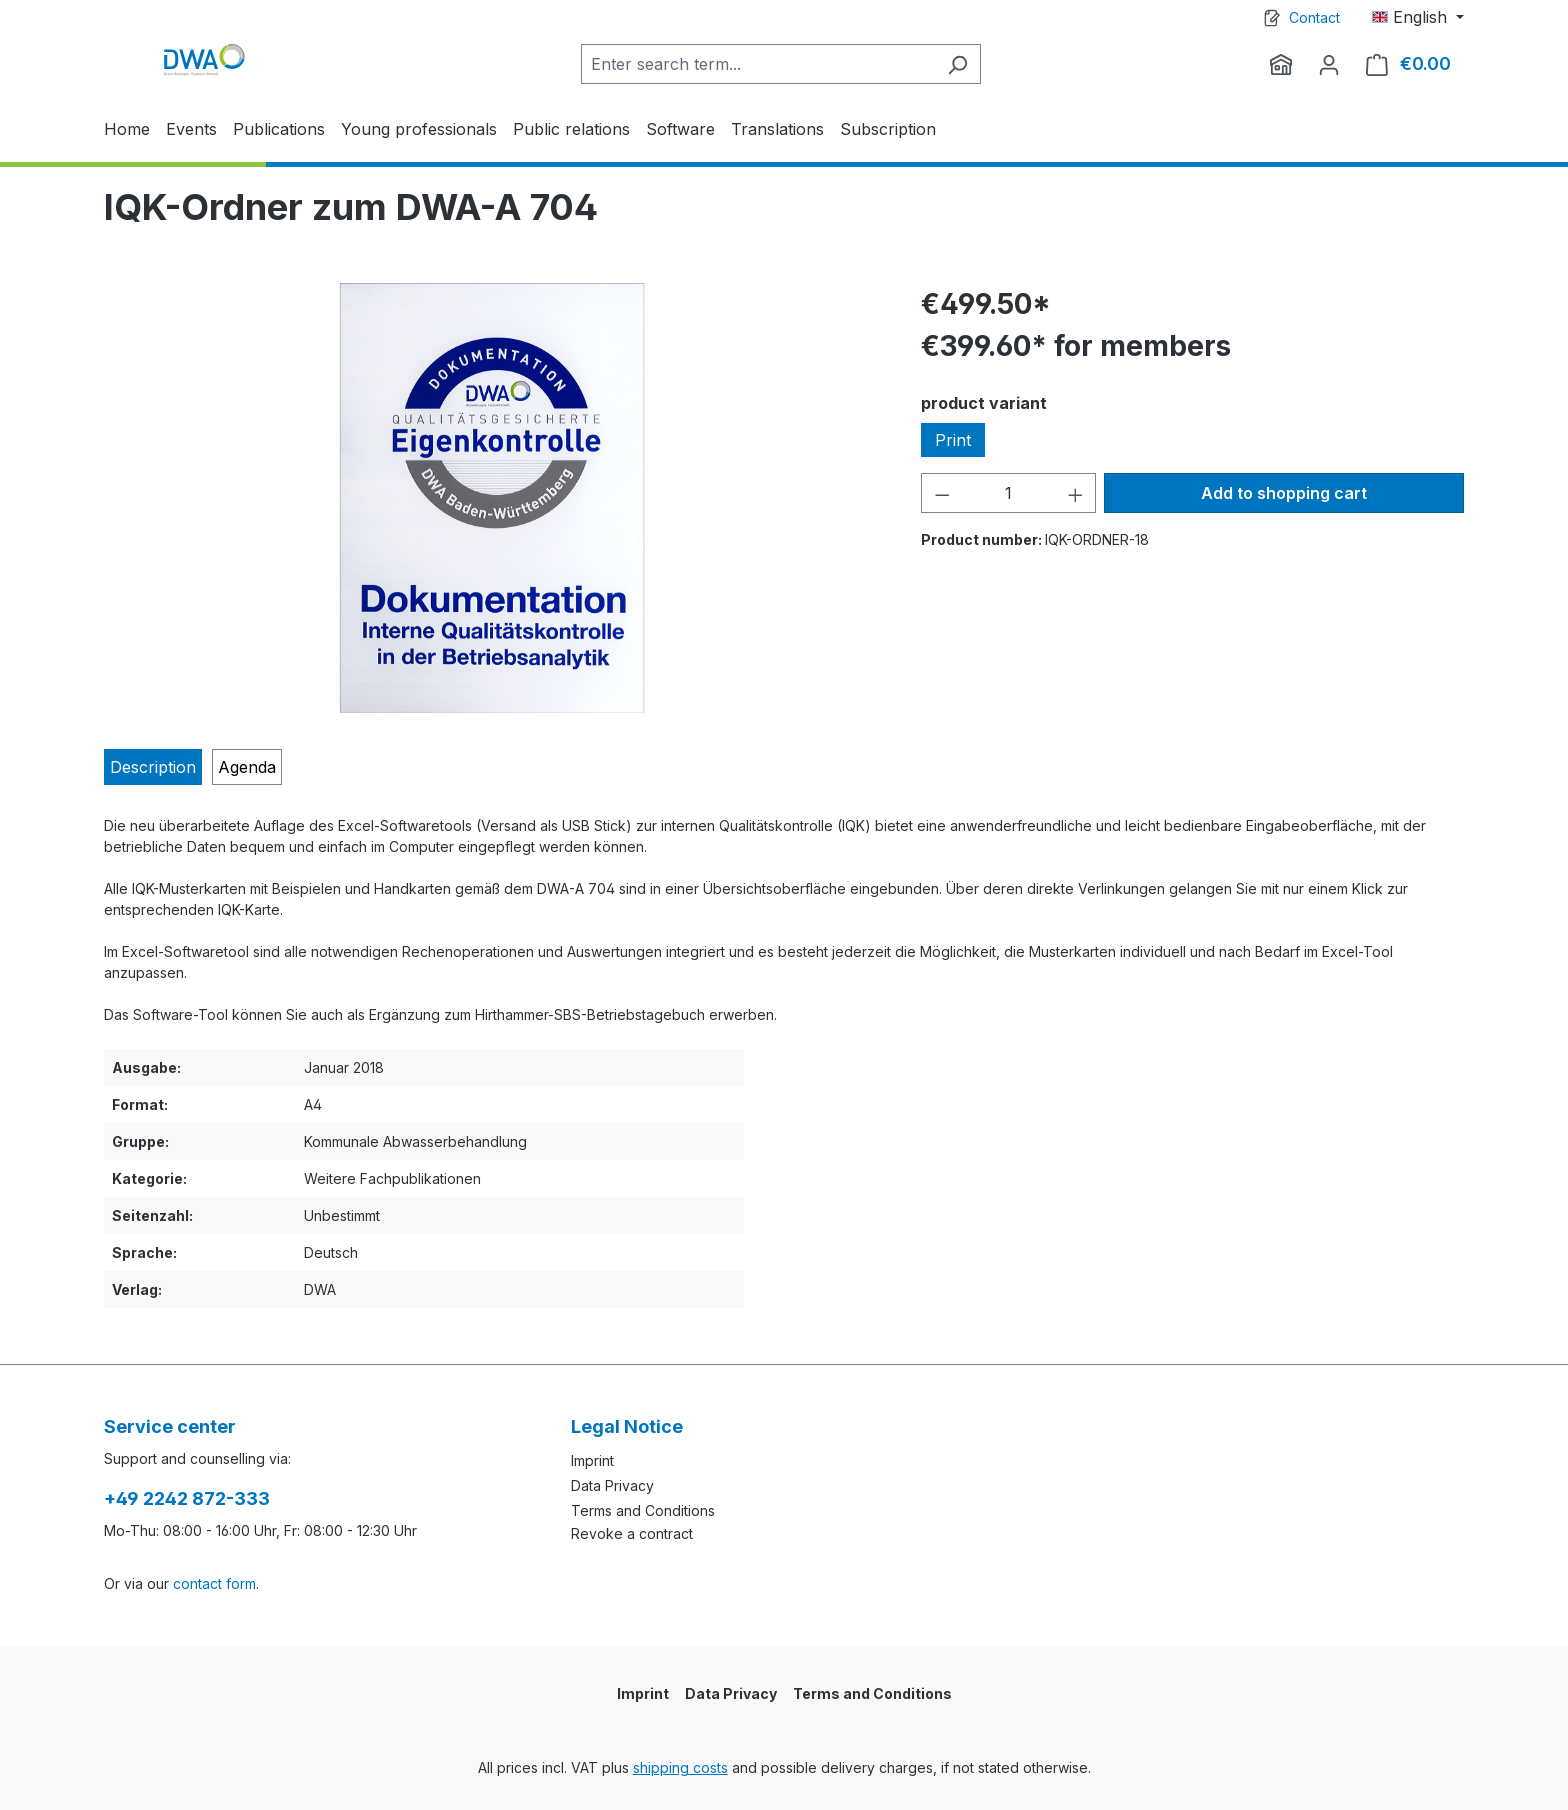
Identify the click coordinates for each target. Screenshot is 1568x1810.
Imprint (592, 1460)
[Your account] (1329, 64)
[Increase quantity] (1076, 493)
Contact (1314, 17)
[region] (492, 498)
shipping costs (680, 1767)
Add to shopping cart (1284, 493)
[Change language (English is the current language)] (1418, 17)
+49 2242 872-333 (187, 1498)
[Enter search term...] (758, 64)
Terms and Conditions (643, 1510)
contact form (214, 1583)
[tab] (153, 767)
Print (953, 440)
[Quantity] (1008, 493)
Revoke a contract (632, 1533)
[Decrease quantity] (942, 493)
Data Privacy (612, 1485)
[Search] (957, 64)
